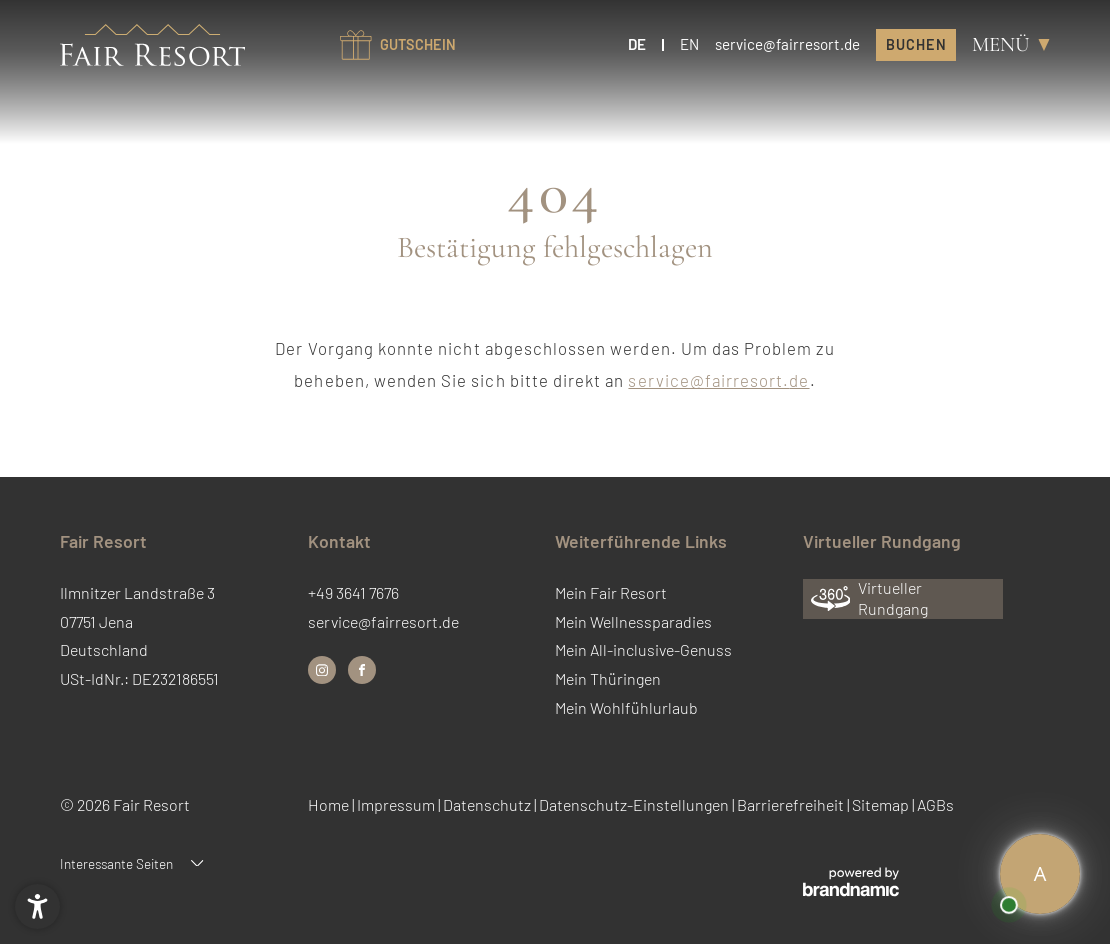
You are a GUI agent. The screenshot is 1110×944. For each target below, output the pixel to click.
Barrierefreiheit (792, 804)
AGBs (935, 804)
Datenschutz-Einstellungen (635, 804)
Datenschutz (488, 804)
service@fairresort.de (718, 380)
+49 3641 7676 (353, 592)
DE (637, 44)
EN (689, 44)
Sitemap (882, 804)
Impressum (397, 804)
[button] (37, 906)
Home (330, 804)
